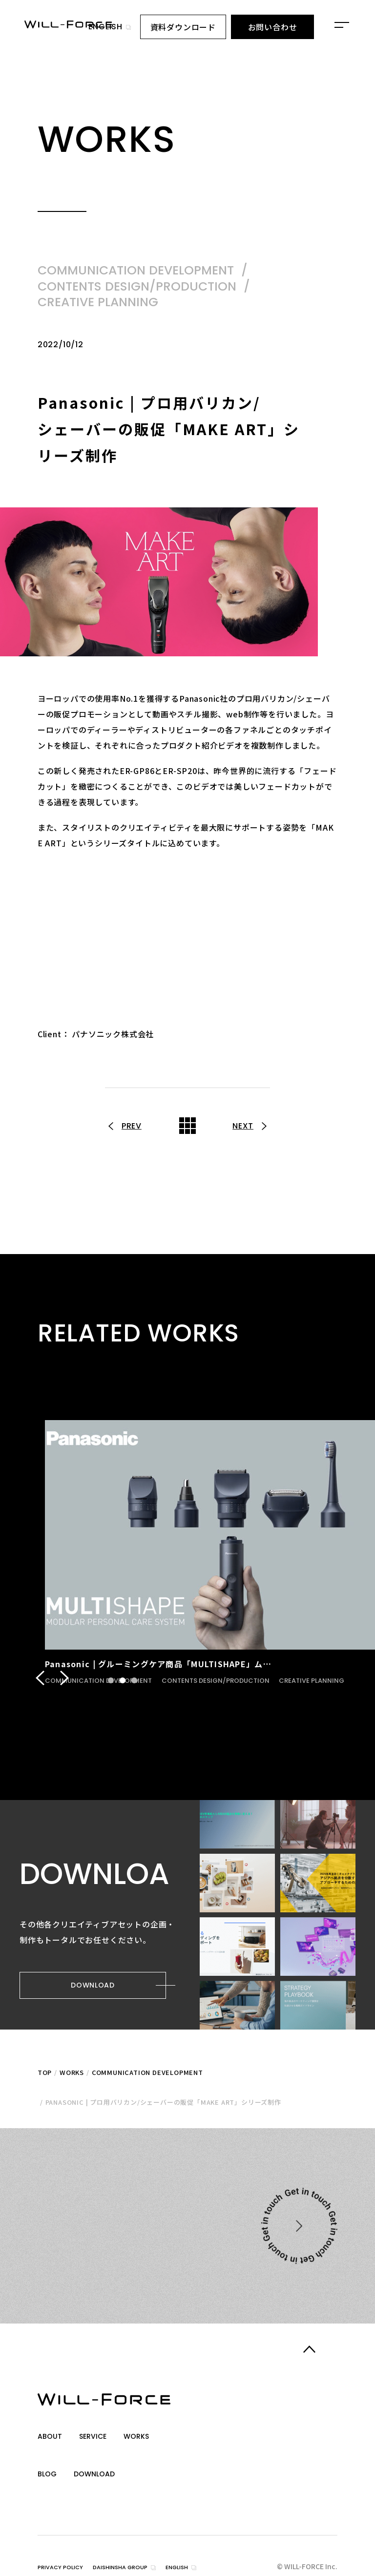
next (241, 1126)
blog (48, 2460)
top (45, 2077)
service (97, 2436)
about (51, 2436)
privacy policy (65, 2545)
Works (72, 2077)
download (98, 2460)
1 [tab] (110, 1689)
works (144, 2436)
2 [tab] (122, 1689)
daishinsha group (136, 2545)
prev (133, 1126)
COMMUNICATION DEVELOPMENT (147, 2077)
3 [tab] (133, 1689)
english (105, 26)
